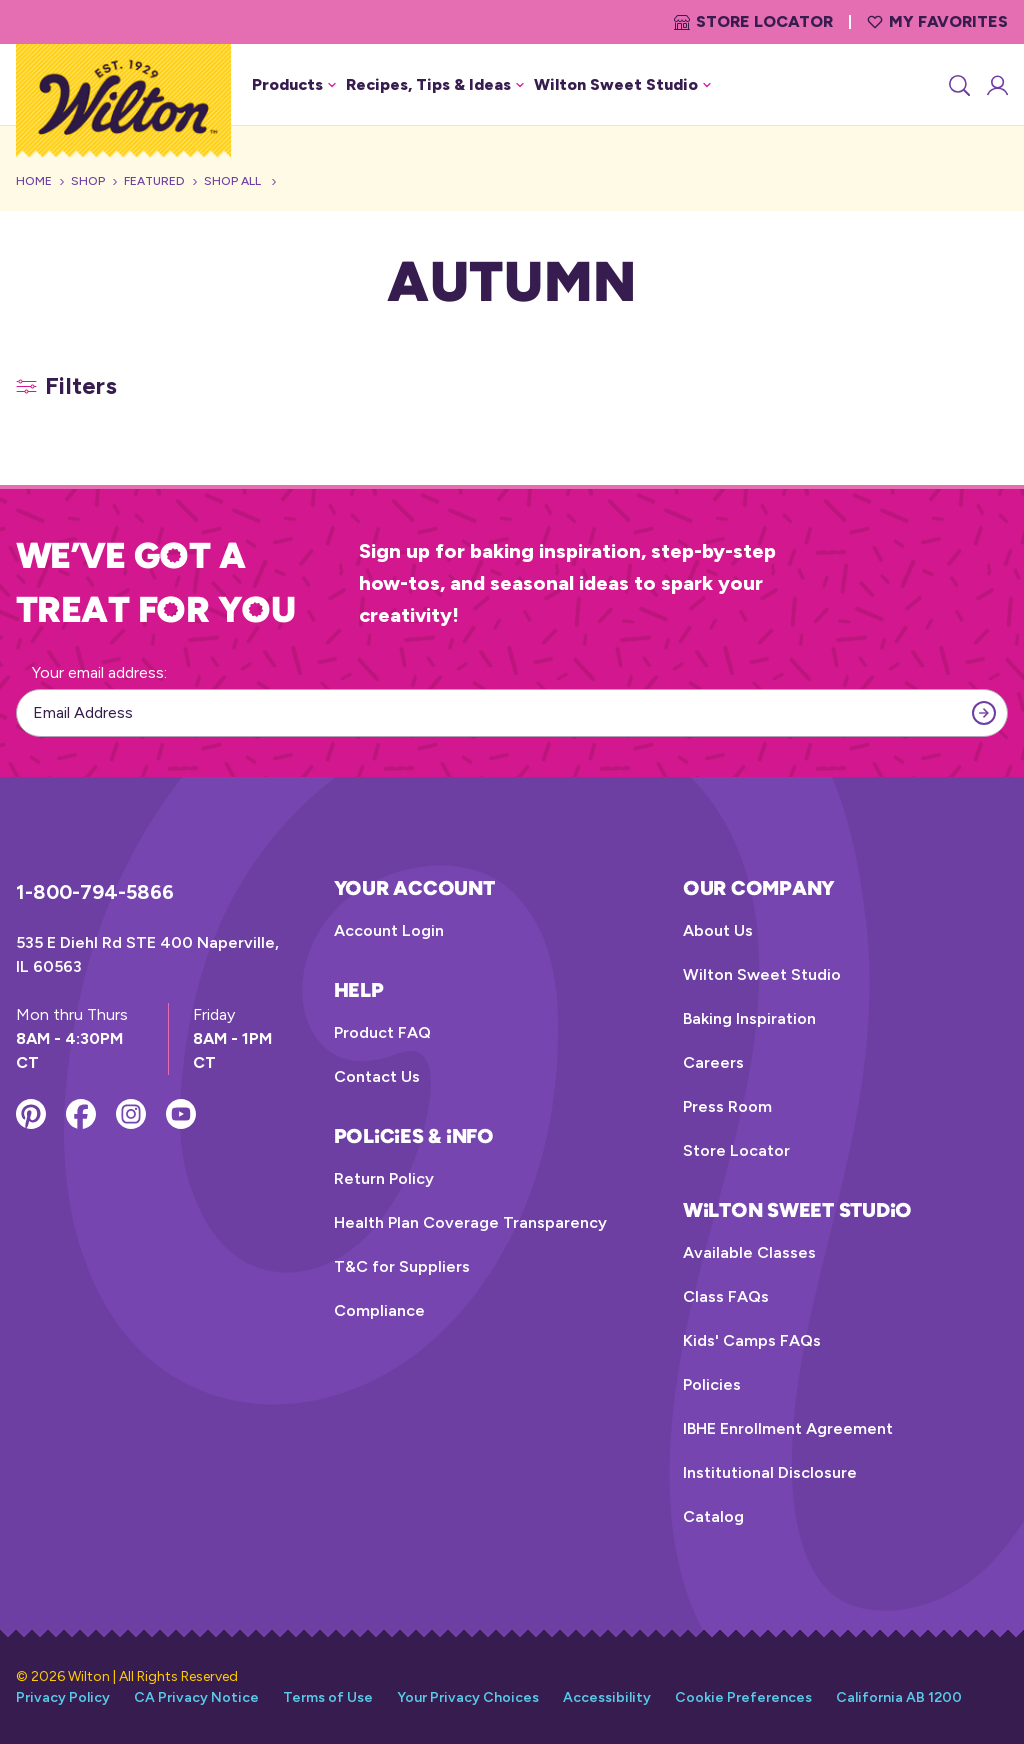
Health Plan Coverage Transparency (470, 1222)
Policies (712, 1384)
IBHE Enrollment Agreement (788, 1428)
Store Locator (753, 21)
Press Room (727, 1106)
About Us (718, 930)
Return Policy (384, 1178)
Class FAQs (726, 1296)
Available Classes (749, 1252)
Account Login (389, 930)
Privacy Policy (63, 1697)
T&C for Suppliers (402, 1266)
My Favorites (937, 21)
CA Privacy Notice (196, 1697)
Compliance (379, 1310)
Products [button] (294, 84)
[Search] (958, 85)
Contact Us (377, 1076)
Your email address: (99, 672)
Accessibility (607, 1697)
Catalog (713, 1516)
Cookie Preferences (743, 1697)
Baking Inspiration (749, 1018)
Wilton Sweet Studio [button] (622, 84)
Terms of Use (328, 1697)
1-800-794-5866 (95, 892)
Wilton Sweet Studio (762, 974)
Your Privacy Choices (468, 1697)
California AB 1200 (899, 1697)
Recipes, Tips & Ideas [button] (435, 84)
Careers (713, 1062)
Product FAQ (382, 1032)
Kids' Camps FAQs (752, 1340)
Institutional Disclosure (770, 1472)
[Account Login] (996, 85)
